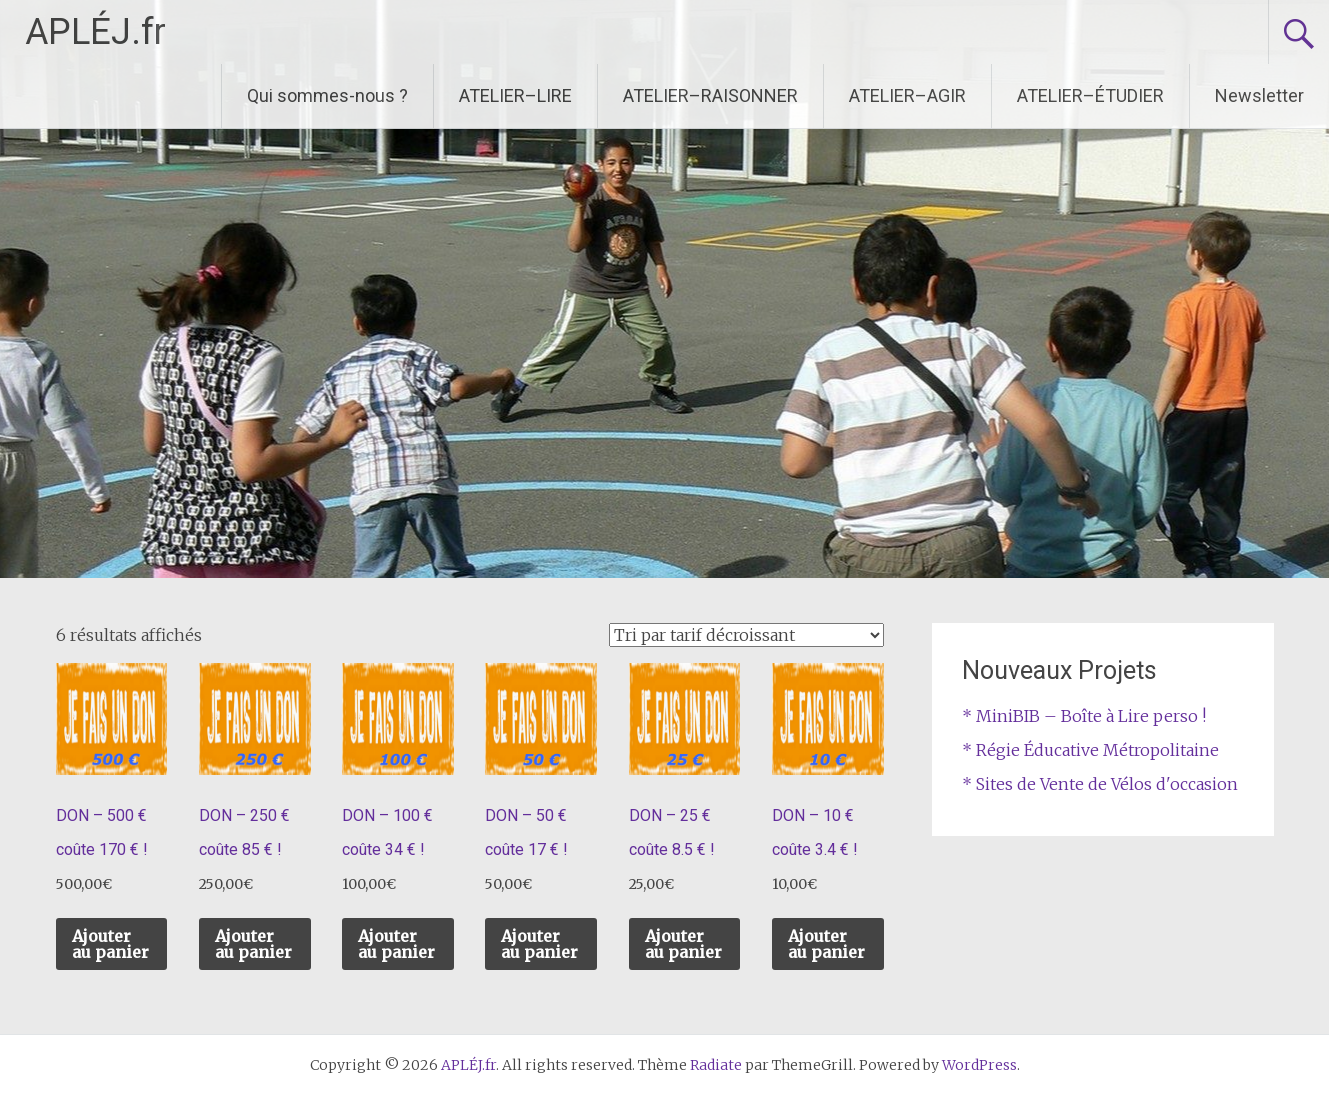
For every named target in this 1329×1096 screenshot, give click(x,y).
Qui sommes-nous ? (327, 95)
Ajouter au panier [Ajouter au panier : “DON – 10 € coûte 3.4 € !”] (826, 944)
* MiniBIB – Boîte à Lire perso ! (1084, 716)
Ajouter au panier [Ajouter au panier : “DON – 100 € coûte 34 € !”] (396, 944)
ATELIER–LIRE (515, 95)
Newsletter (1259, 95)
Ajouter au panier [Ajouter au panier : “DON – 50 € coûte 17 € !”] (539, 944)
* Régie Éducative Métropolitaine (1090, 750)
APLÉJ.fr (95, 32)
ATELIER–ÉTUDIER (1090, 95)
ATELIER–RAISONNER (710, 95)
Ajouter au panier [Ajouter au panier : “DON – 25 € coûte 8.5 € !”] (683, 944)
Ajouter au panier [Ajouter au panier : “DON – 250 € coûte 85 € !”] (253, 944)
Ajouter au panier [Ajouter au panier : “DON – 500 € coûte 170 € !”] (110, 944)
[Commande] (746, 635)
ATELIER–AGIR (907, 95)
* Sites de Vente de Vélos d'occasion (1100, 784)
